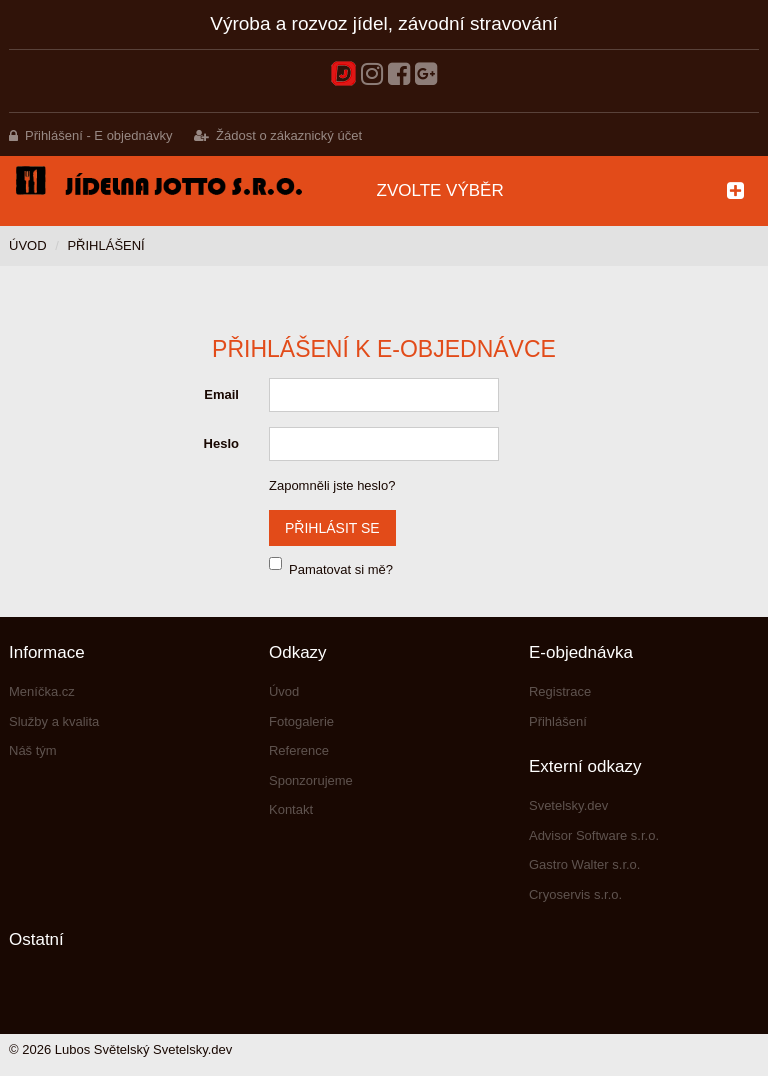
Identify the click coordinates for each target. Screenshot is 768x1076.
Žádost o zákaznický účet (289, 135)
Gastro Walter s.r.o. (585, 864)
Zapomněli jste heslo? (332, 485)
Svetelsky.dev (568, 805)
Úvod (28, 245)
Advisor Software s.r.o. (594, 835)
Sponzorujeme (311, 780)
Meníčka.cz (42, 691)
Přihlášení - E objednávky (98, 135)
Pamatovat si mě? (341, 569)
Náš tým (33, 750)
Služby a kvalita (54, 721)
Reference (299, 750)
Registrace (560, 691)
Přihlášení (558, 721)
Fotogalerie (301, 721)
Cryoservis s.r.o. (575, 894)
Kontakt (291, 809)
